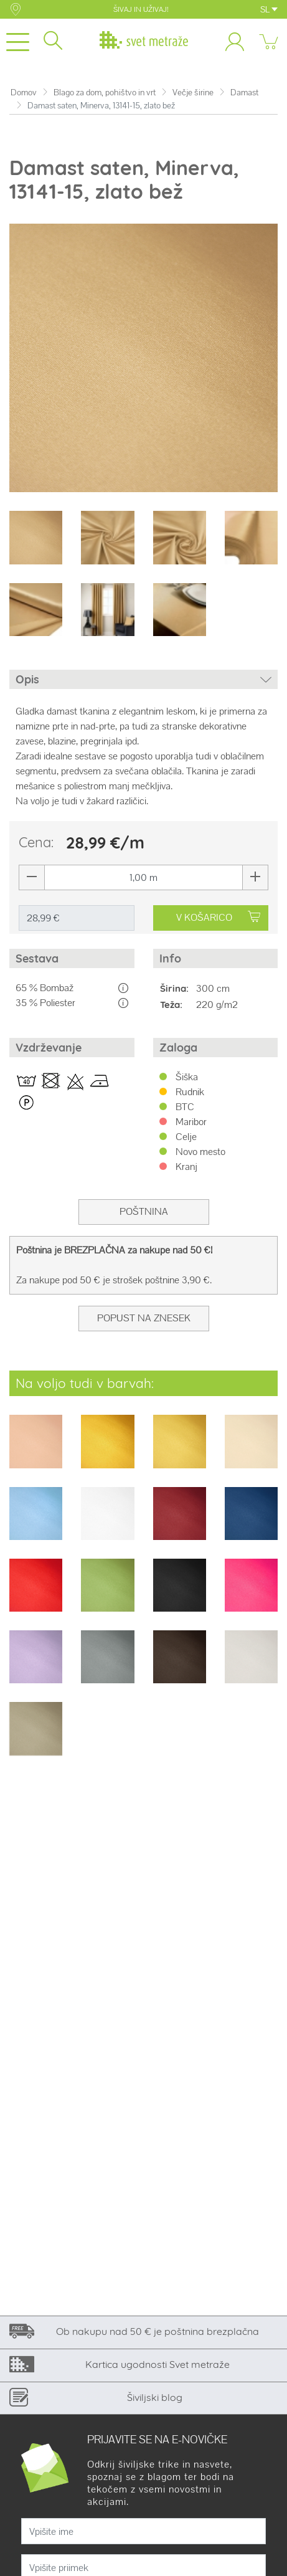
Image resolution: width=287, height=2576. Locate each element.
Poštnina (144, 1211)
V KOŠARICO (218, 917)
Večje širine (193, 92)
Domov (24, 92)
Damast (244, 92)
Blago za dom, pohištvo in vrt (105, 92)
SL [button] (269, 9)
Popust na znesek (144, 1317)
